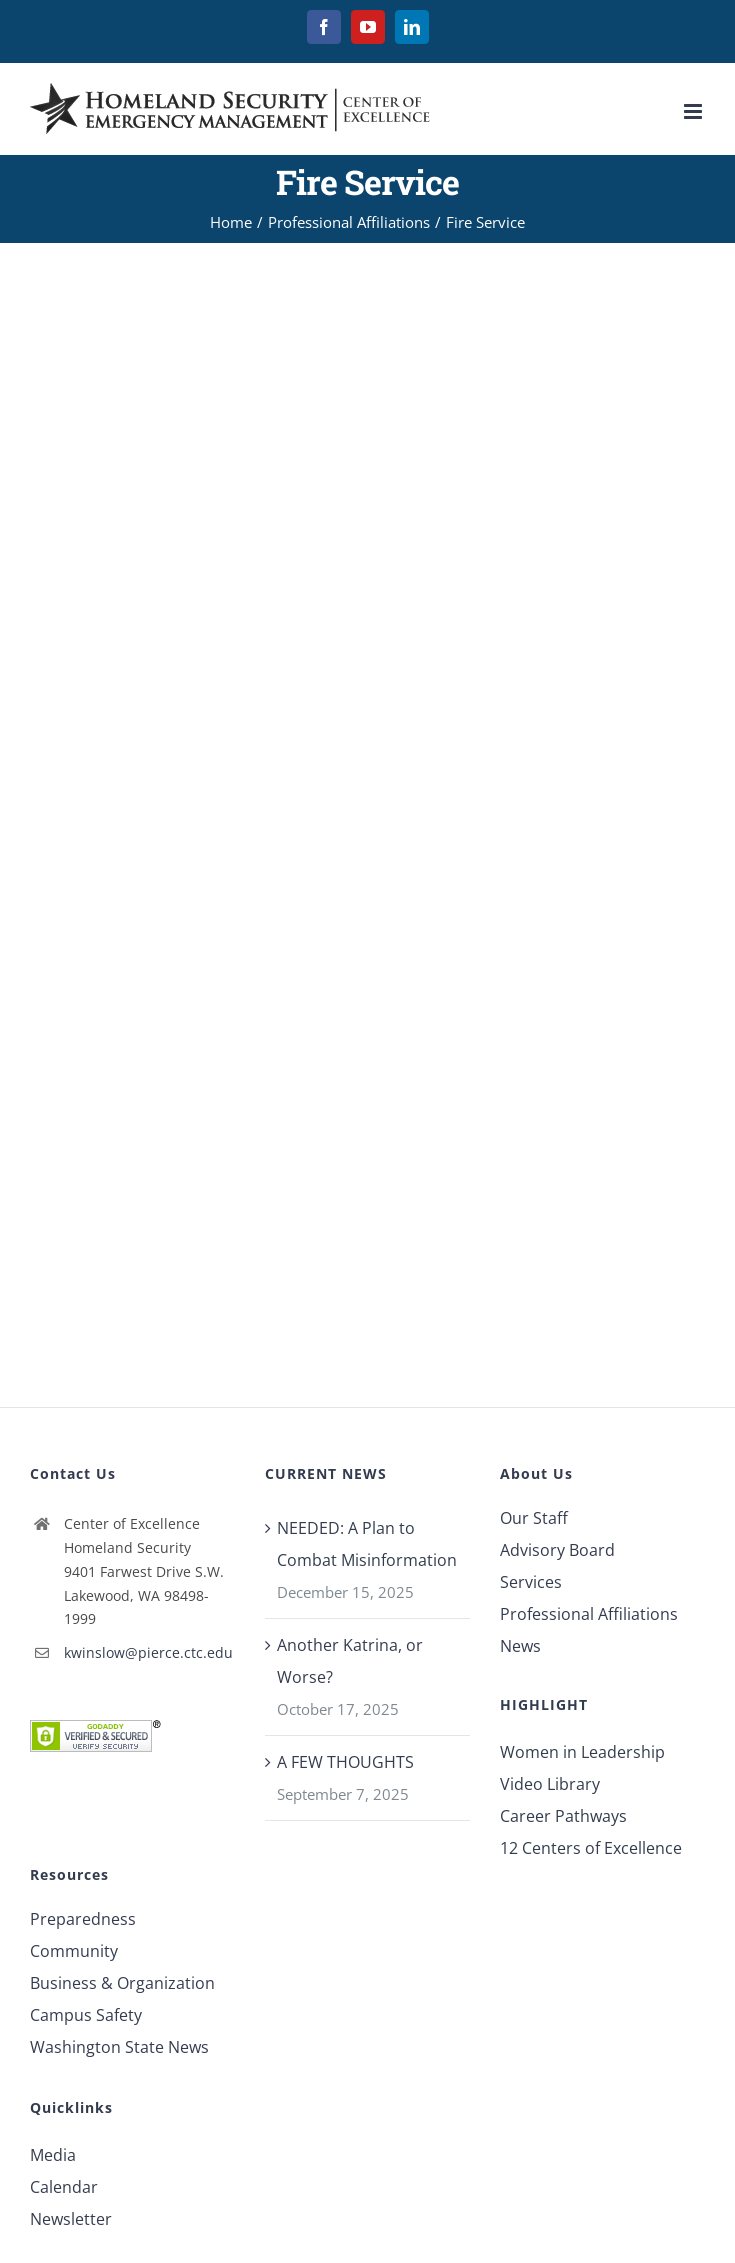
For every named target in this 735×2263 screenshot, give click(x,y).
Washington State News (119, 2047)
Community (74, 1951)
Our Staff (534, 1518)
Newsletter (71, 2219)
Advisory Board (557, 1550)
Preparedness (83, 1919)
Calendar (64, 2187)
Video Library (550, 1784)
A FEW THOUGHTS (345, 1762)
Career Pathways (563, 1816)
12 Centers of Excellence (591, 1848)
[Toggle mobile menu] (694, 111)
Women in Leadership (582, 1752)
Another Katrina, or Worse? (350, 1661)
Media (53, 2155)
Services (531, 1582)
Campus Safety (86, 2015)
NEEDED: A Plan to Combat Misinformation (367, 1544)
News (520, 1646)
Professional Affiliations (589, 1614)
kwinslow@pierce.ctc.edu (148, 1652)
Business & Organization (122, 1983)
